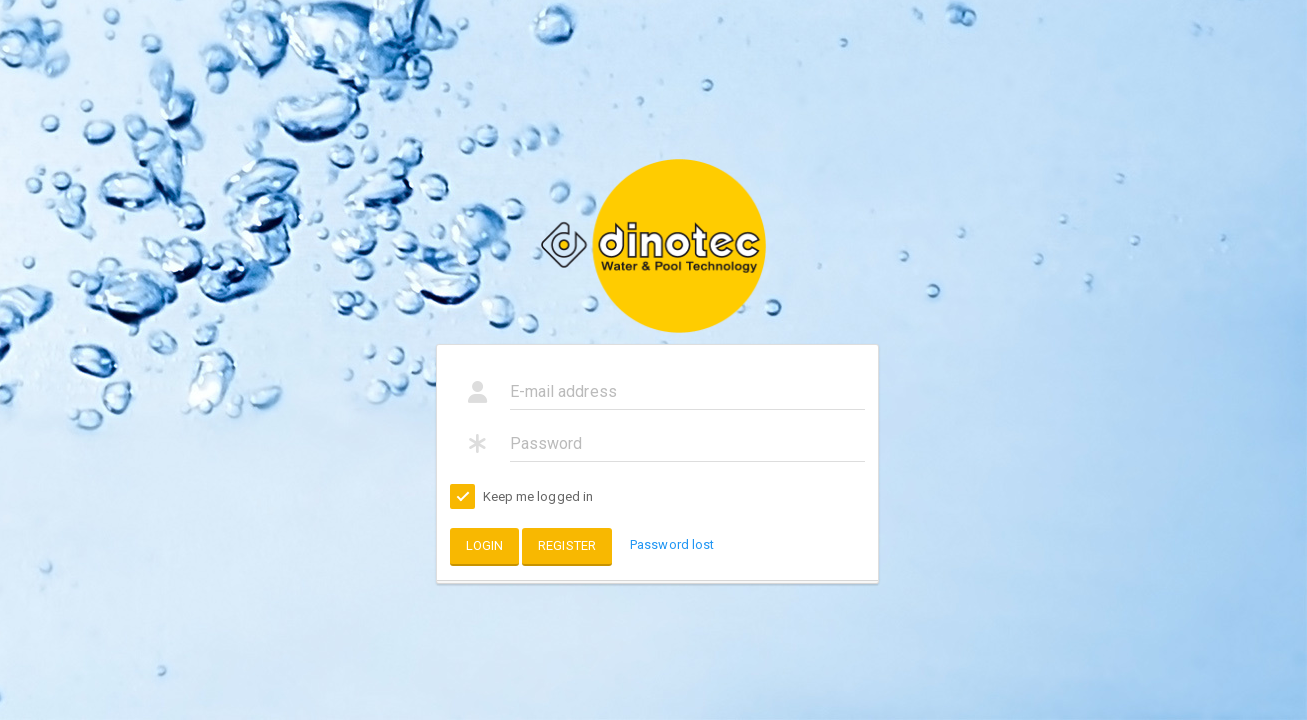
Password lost (672, 544)
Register (567, 545)
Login (485, 545)
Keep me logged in (522, 497)
